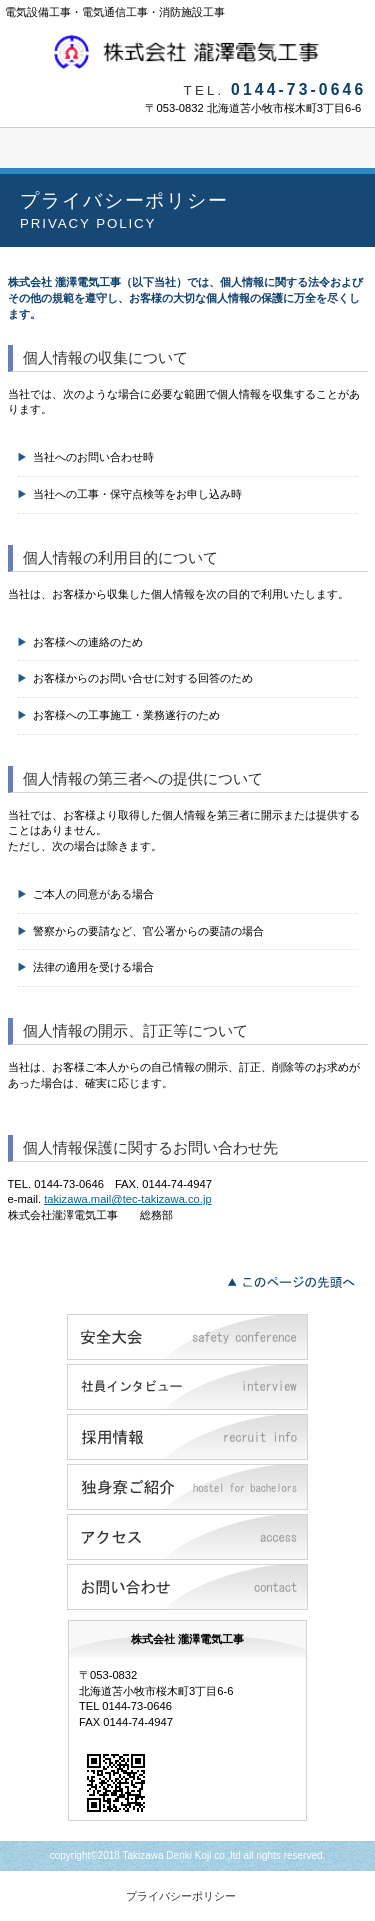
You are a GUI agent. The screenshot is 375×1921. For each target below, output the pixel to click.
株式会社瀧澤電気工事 (188, 52)
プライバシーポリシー (181, 1896)
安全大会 (187, 1337)
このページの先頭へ (296, 1280)
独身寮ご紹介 (187, 1487)
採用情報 (187, 1437)
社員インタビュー (187, 1387)
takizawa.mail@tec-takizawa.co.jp (127, 1199)
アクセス (187, 1537)
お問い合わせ (187, 1587)
